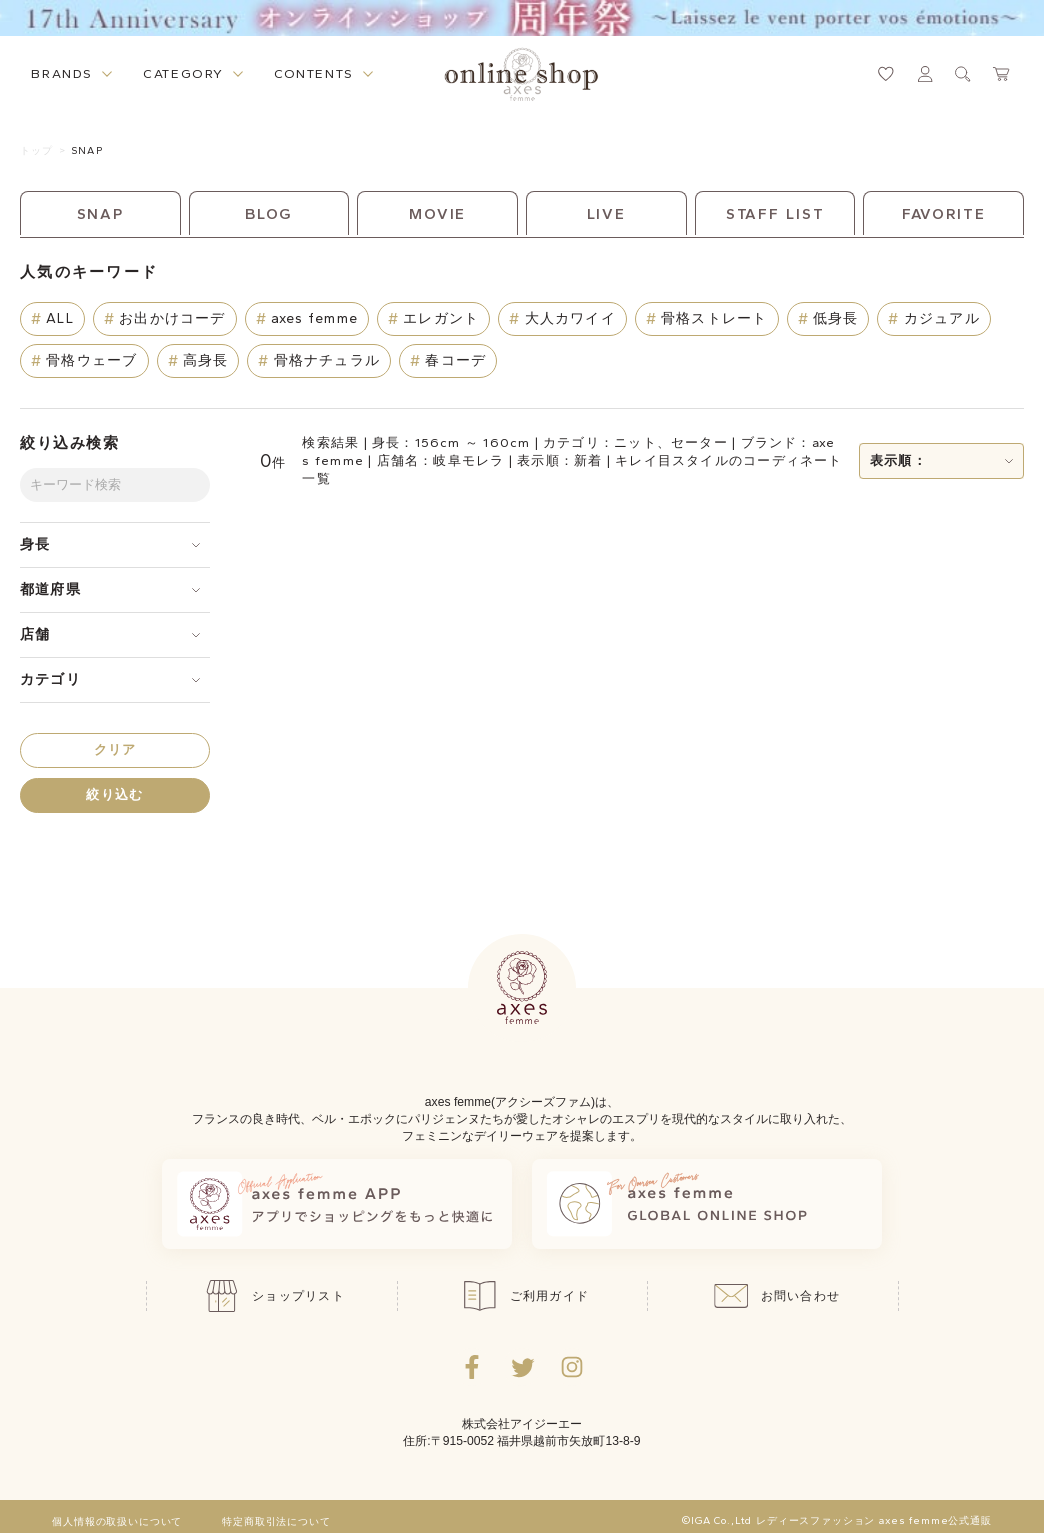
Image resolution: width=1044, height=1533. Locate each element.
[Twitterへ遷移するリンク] (522, 1367)
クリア (115, 749)
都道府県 (50, 589)
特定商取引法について (276, 1522)
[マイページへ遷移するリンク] (925, 74)
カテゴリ (50, 679)
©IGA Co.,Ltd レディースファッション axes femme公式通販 (837, 1521)
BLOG (269, 214)
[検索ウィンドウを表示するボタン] (963, 74)
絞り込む (114, 794)
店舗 (35, 634)
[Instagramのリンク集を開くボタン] (572, 1367)
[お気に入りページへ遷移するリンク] (886, 74)
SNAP (86, 150)
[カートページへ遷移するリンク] (1002, 74)
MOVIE (437, 214)
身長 (35, 544)
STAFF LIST (775, 214)
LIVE (607, 214)
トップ (36, 150)
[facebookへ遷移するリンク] (472, 1367)
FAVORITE (944, 214)
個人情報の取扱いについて (117, 1522)
